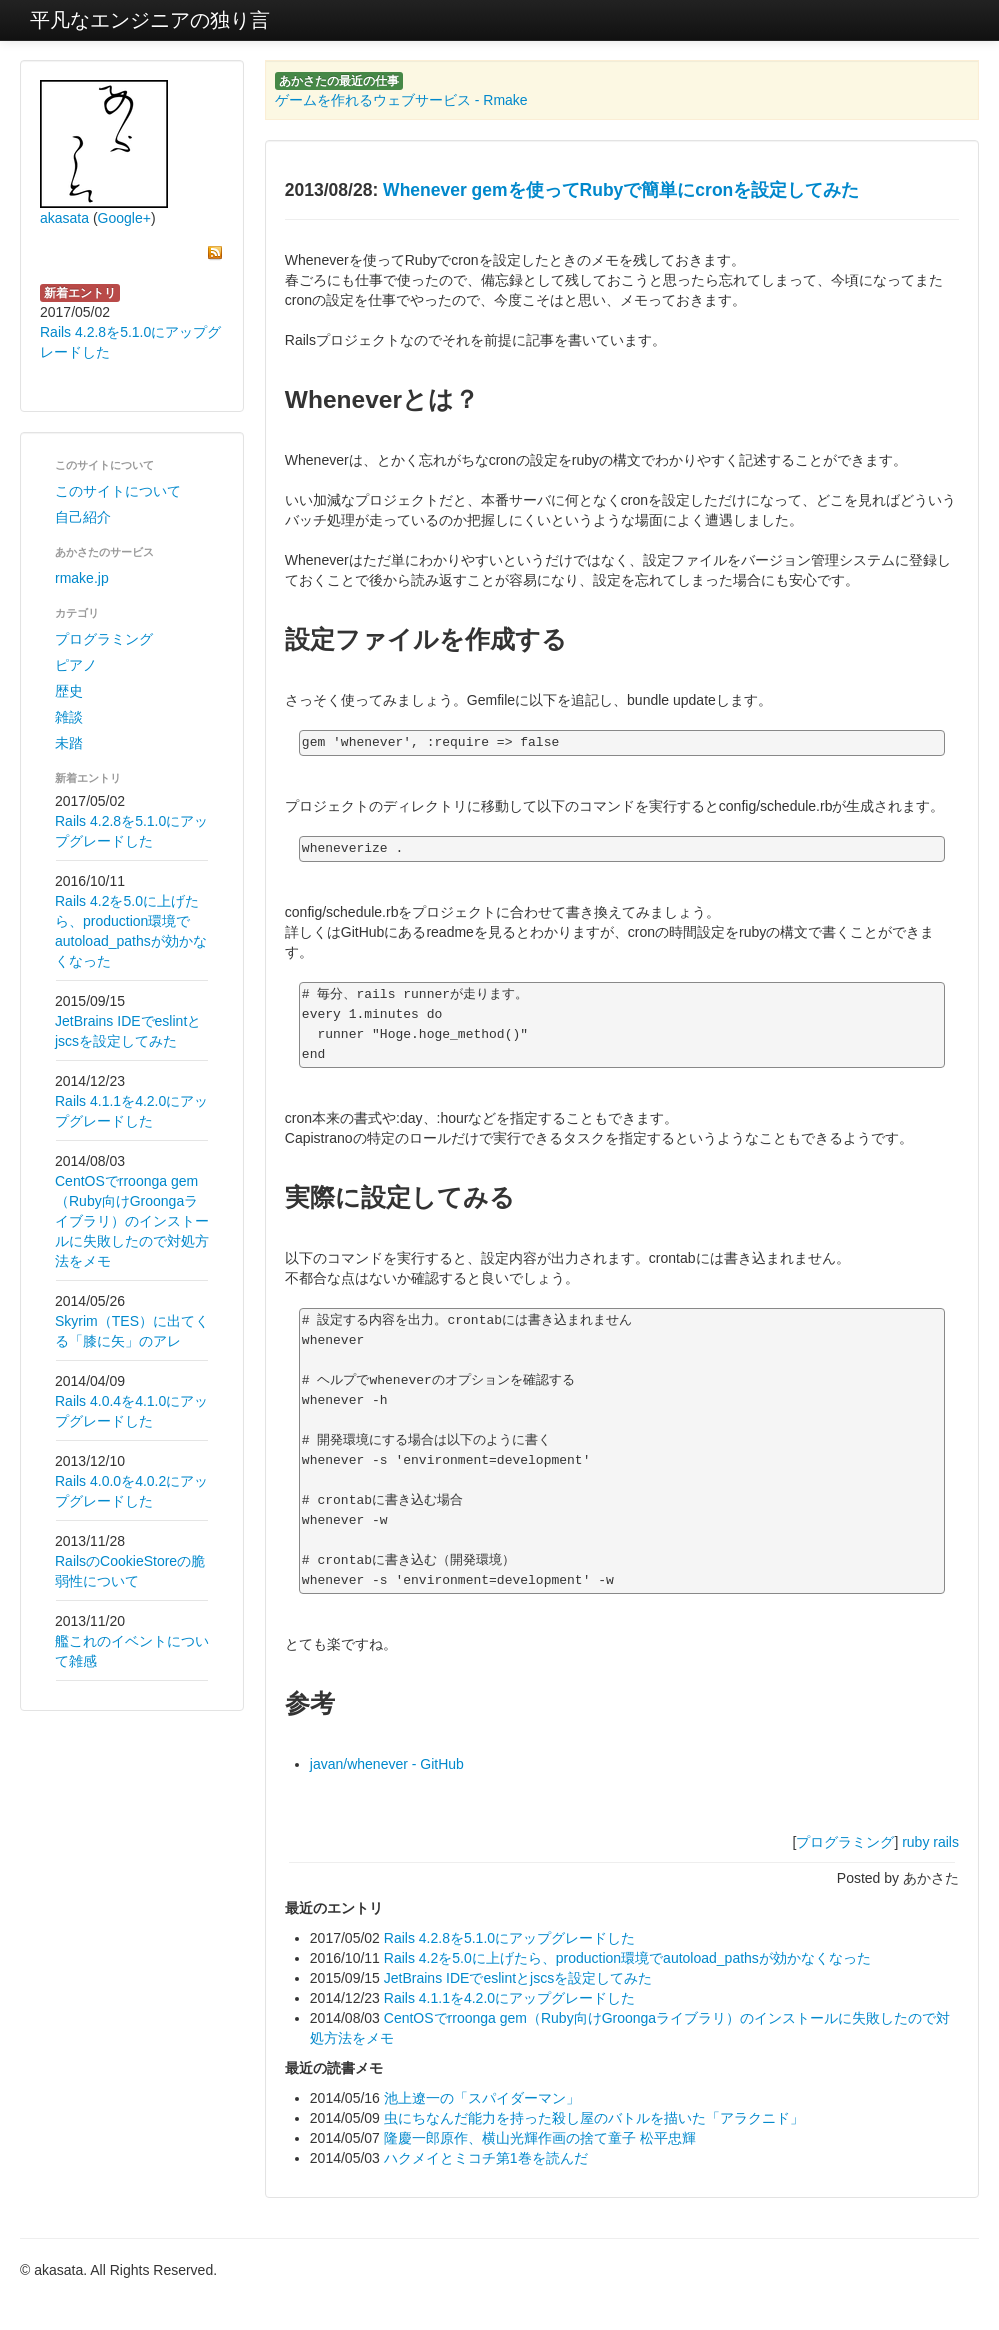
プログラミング (104, 639)
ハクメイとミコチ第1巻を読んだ (486, 2158)
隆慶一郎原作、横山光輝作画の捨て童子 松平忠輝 (540, 2138)
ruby (915, 1842)
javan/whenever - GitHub (387, 1764)
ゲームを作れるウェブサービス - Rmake (401, 100)
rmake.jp (82, 578)
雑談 (69, 717)
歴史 (69, 691)
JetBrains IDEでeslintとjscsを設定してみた (518, 1978)
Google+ (124, 218)
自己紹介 (83, 517)
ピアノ (76, 665)
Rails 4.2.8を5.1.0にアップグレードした (509, 1938)
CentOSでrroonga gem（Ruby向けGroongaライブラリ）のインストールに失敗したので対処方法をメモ (132, 1221)
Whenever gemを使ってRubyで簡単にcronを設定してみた (621, 190)
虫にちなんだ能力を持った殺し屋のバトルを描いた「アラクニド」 (594, 2118)
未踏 (69, 743)
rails (946, 1842)
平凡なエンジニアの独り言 (150, 20)
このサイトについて (118, 491)
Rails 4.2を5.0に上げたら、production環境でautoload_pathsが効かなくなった (627, 1958)
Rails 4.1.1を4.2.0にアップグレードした (509, 1998)
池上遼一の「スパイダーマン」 (482, 2098)
